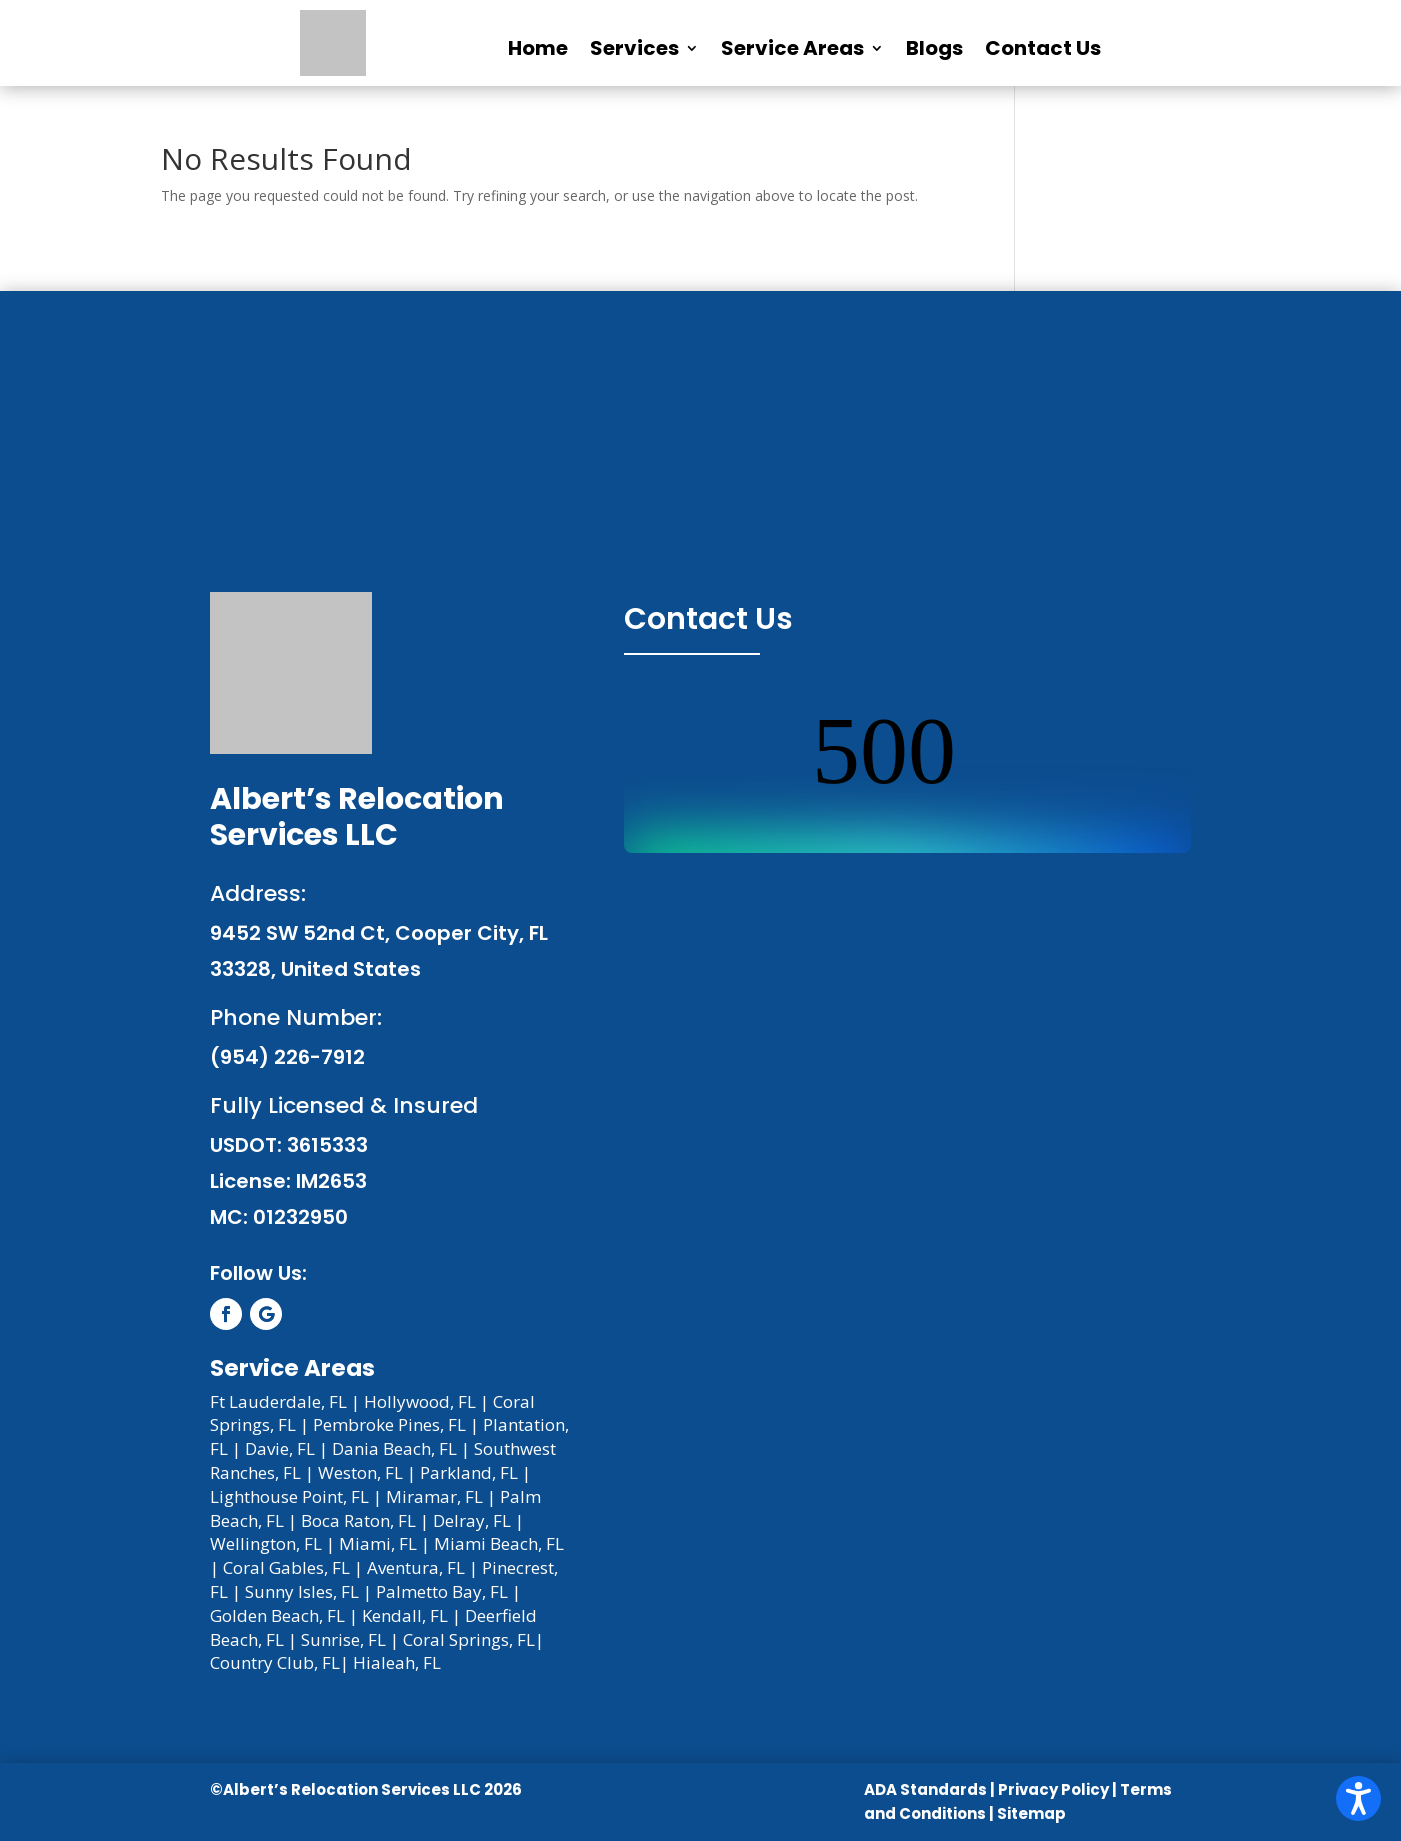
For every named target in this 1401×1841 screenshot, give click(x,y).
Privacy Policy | (1057, 1789)
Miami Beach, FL (499, 1543)
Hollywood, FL (420, 1401)
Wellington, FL (266, 1543)
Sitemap (1031, 1813)
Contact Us (1043, 48)
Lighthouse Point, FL (289, 1496)
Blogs (934, 48)
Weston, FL (360, 1472)
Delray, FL (472, 1520)
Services (634, 48)
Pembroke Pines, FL (389, 1424)
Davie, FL (280, 1448)
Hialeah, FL (397, 1662)
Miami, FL (378, 1543)
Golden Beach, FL (277, 1615)
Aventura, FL (416, 1567)
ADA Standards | (929, 1789)
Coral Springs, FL (469, 1639)
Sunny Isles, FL (302, 1591)
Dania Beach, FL (394, 1448)
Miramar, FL (434, 1496)
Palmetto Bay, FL (442, 1591)
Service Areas (792, 48)
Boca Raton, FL (358, 1520)
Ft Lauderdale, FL (278, 1401)
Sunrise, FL (343, 1639)
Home (538, 48)
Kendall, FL (405, 1615)
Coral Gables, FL (286, 1567)
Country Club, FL (275, 1662)
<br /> (907, 778)
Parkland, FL (469, 1472)
